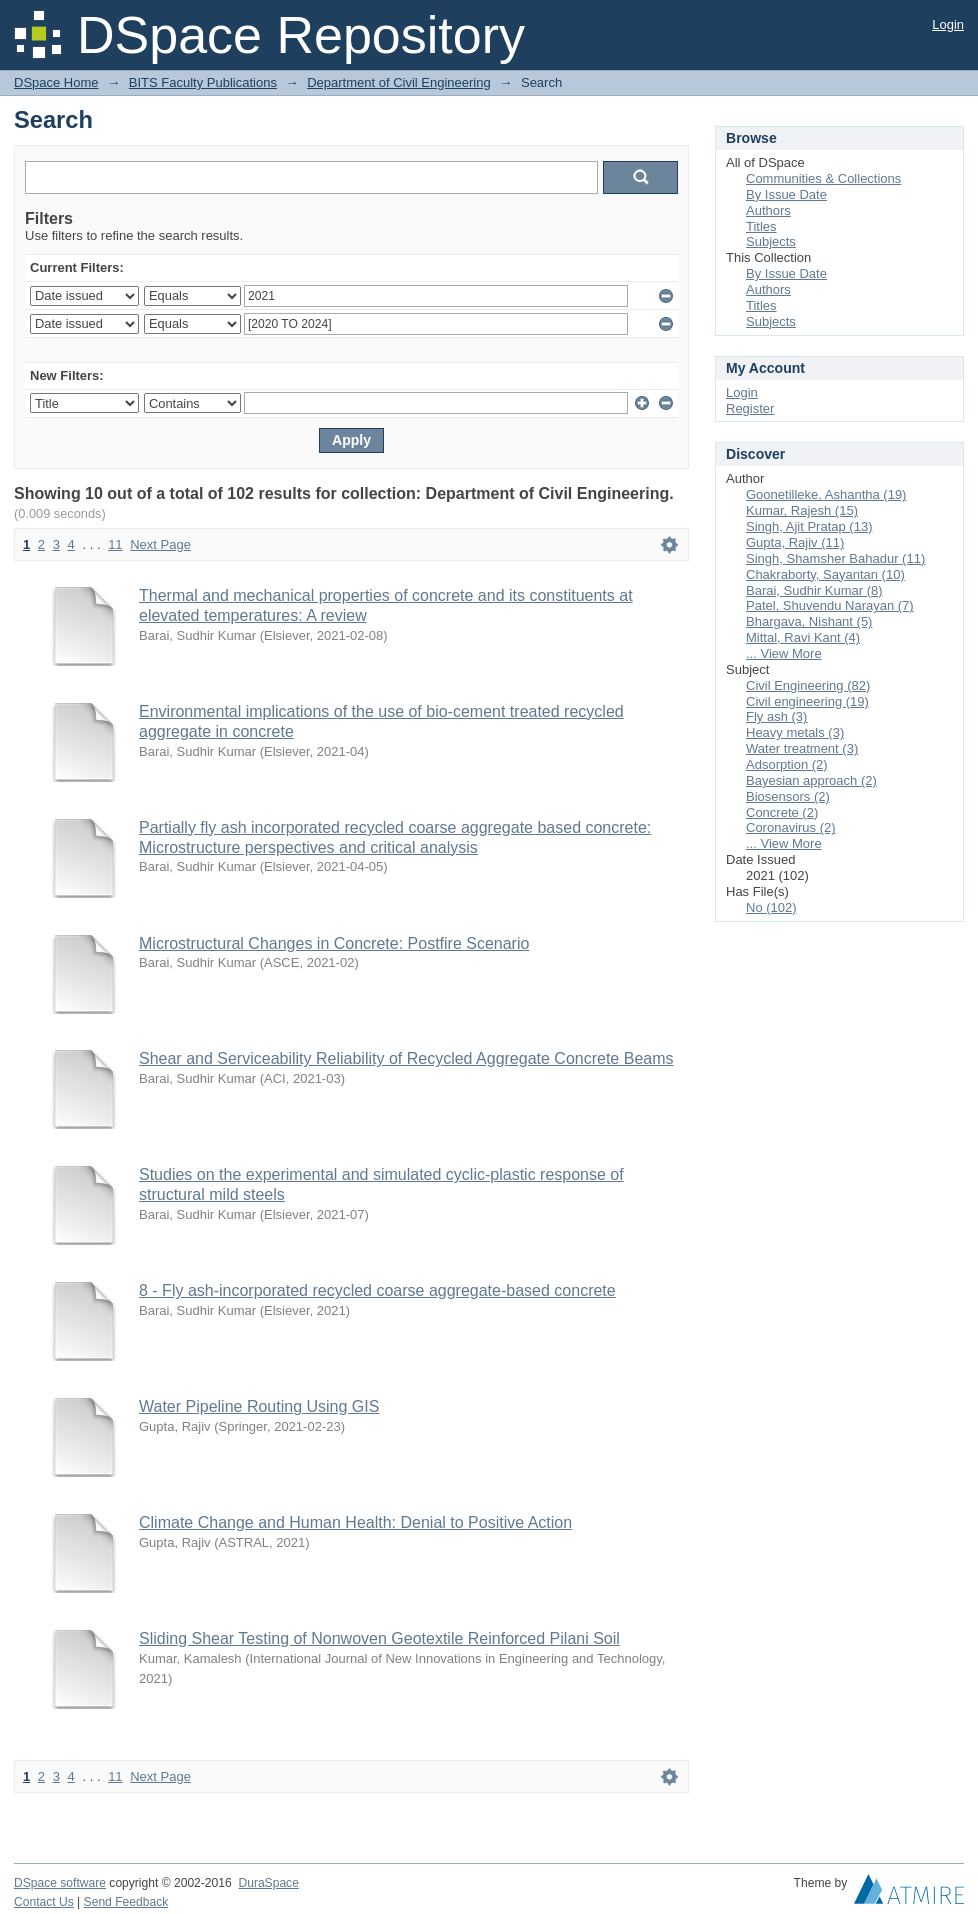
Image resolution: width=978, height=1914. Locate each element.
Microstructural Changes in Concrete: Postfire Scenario (334, 943)
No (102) (771, 907)
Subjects (771, 241)
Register (750, 408)
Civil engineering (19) (807, 701)
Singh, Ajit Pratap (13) (809, 526)
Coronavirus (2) (791, 827)
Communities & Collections (823, 178)
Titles (761, 226)
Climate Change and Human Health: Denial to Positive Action (355, 1522)
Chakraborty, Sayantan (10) (825, 574)
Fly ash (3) (776, 716)
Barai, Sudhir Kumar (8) (814, 590)
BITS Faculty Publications (203, 82)
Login (948, 24)
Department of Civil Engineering (399, 82)
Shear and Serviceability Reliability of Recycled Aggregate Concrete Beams (406, 1058)
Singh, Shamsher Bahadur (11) (835, 558)
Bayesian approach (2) (811, 780)
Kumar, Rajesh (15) (802, 510)
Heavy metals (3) (795, 732)
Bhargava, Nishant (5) (809, 621)
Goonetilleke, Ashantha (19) (826, 494)
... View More (784, 653)
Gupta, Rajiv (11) (795, 542)
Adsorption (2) (787, 764)
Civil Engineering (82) (808, 685)
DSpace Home (56, 82)
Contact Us (44, 1902)
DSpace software (60, 1883)
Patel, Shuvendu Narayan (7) (830, 605)
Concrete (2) (782, 812)
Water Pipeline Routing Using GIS (259, 1406)
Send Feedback (126, 1902)
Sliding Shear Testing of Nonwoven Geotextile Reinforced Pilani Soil (379, 1638)
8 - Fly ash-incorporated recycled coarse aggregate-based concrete (377, 1290)
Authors (768, 210)
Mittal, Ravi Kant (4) (803, 637)
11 (115, 544)
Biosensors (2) (788, 796)
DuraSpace (268, 1883)
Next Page (160, 544)
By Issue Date (786, 194)
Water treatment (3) (802, 748)
